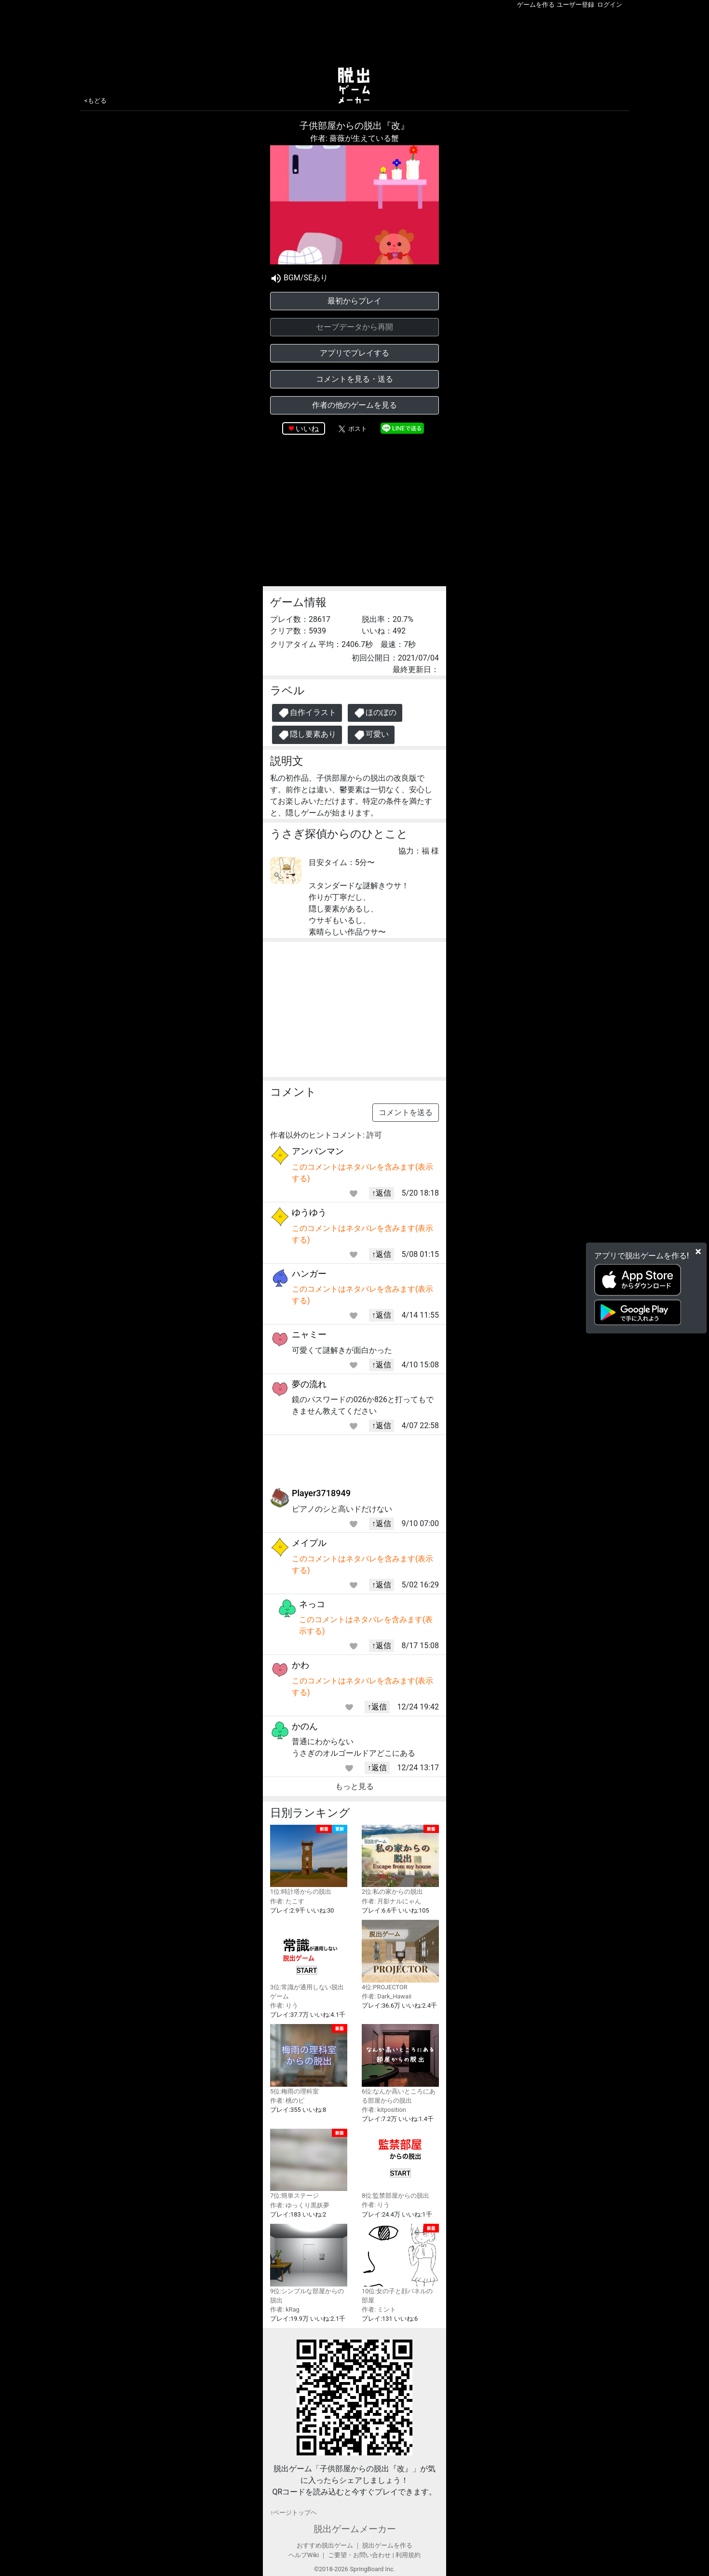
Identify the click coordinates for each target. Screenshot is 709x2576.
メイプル (309, 1543)
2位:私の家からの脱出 (400, 1860)
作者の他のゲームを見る (354, 405)
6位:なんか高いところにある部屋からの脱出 (400, 2064)
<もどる (95, 100)
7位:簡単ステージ (308, 2164)
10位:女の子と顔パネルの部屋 (400, 2264)
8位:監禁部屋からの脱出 (400, 2164)
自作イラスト (307, 713)
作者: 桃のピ (287, 2100)
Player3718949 (321, 1493)
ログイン (609, 4)
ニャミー (309, 1334)
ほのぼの (375, 713)
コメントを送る (406, 1112)
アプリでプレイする (354, 353)
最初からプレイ (354, 300)
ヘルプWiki (303, 2555)
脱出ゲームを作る (387, 2545)
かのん (305, 1726)
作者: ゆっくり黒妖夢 (299, 2205)
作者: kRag (285, 2309)
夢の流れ (309, 1384)
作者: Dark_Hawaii (386, 1996)
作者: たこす (287, 1901)
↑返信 (381, 1193)
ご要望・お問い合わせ (359, 2555)
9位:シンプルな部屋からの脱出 (308, 2264)
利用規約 (408, 2555)
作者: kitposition (384, 2109)
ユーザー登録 (575, 4)
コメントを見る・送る (354, 379)
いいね (307, 428)
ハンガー (309, 1273)
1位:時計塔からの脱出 (308, 1860)
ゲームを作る (536, 4)
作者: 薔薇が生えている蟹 (354, 138)
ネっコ (312, 1604)
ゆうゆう (309, 1212)
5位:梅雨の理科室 (308, 2059)
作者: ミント (379, 2309)
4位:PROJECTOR (400, 1955)
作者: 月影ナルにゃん (391, 1901)
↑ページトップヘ (293, 2512)
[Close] (698, 1251)
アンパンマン (318, 1151)
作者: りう (284, 2005)
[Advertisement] (354, 35)
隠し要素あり (307, 735)
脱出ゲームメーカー (355, 2529)
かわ (300, 1665)
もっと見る (354, 1786)
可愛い (371, 735)
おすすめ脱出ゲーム (325, 2545)
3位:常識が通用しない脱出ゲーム (308, 1960)
